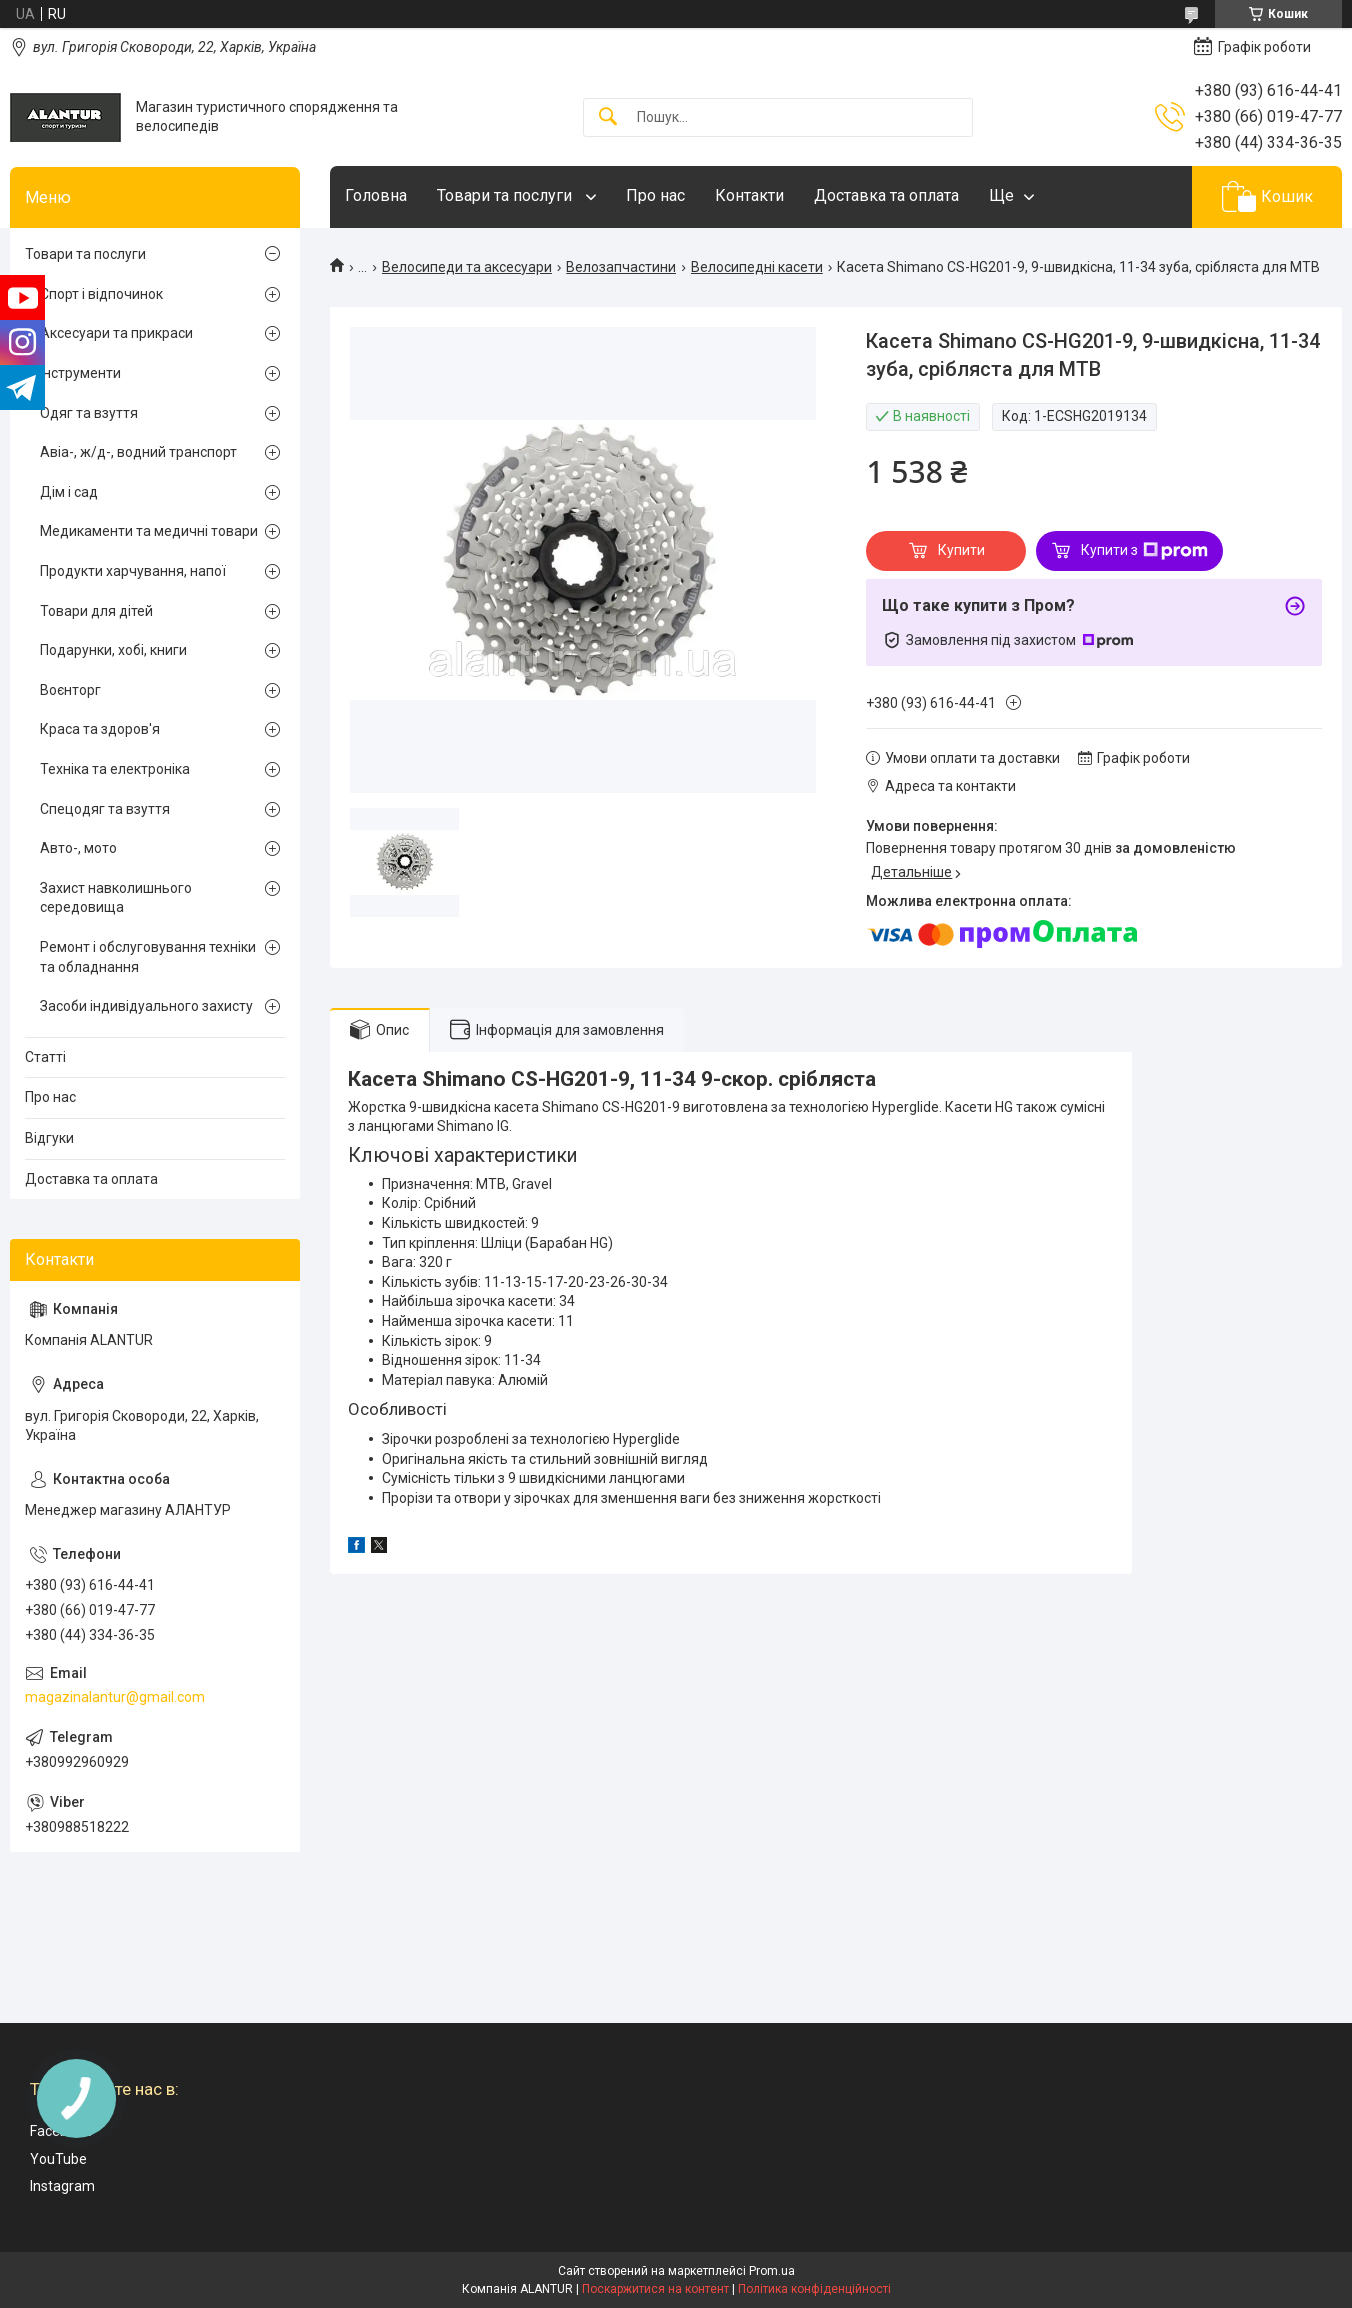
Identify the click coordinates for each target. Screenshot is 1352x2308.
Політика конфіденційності (814, 2289)
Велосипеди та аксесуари (467, 267)
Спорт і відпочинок (101, 294)
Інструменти (80, 373)
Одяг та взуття (89, 413)
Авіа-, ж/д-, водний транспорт (138, 452)
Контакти (749, 195)
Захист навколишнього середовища (116, 898)
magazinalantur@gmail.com (115, 1697)
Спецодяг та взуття (105, 809)
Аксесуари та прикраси (116, 333)
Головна (376, 195)
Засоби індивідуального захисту (146, 1006)
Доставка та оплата (886, 195)
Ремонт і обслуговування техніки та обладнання (148, 957)
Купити (961, 550)
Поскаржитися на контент (655, 2289)
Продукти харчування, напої (133, 571)
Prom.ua (772, 2271)
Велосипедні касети (757, 267)
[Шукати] (608, 117)
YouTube (58, 2159)
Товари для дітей (96, 611)
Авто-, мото (78, 848)
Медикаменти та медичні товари (149, 531)
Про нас (655, 195)
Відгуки (49, 1138)
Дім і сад (69, 492)
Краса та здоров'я (100, 729)
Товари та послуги (506, 195)
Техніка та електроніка (115, 769)
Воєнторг (70, 690)
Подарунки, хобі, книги (113, 650)
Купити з (1144, 551)
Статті (45, 1057)
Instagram (62, 2186)
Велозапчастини (621, 267)
